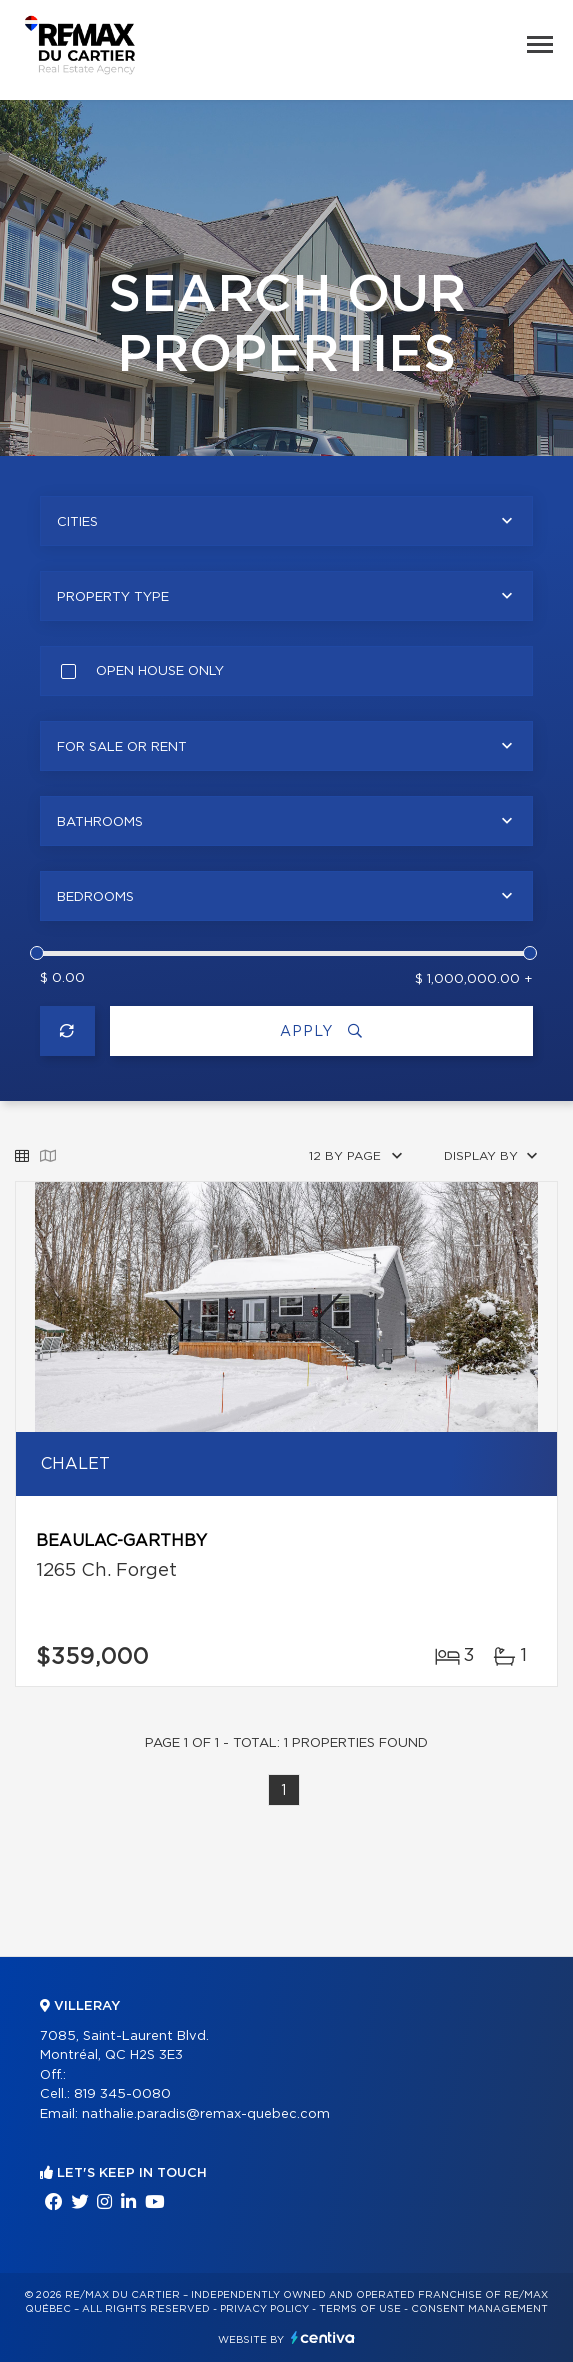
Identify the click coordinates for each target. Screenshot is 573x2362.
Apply (321, 1031)
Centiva (323, 2337)
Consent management (479, 2309)
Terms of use (360, 2309)
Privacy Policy (264, 2309)
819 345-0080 (122, 2094)
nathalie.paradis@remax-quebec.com (206, 2114)
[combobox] (286, 521)
